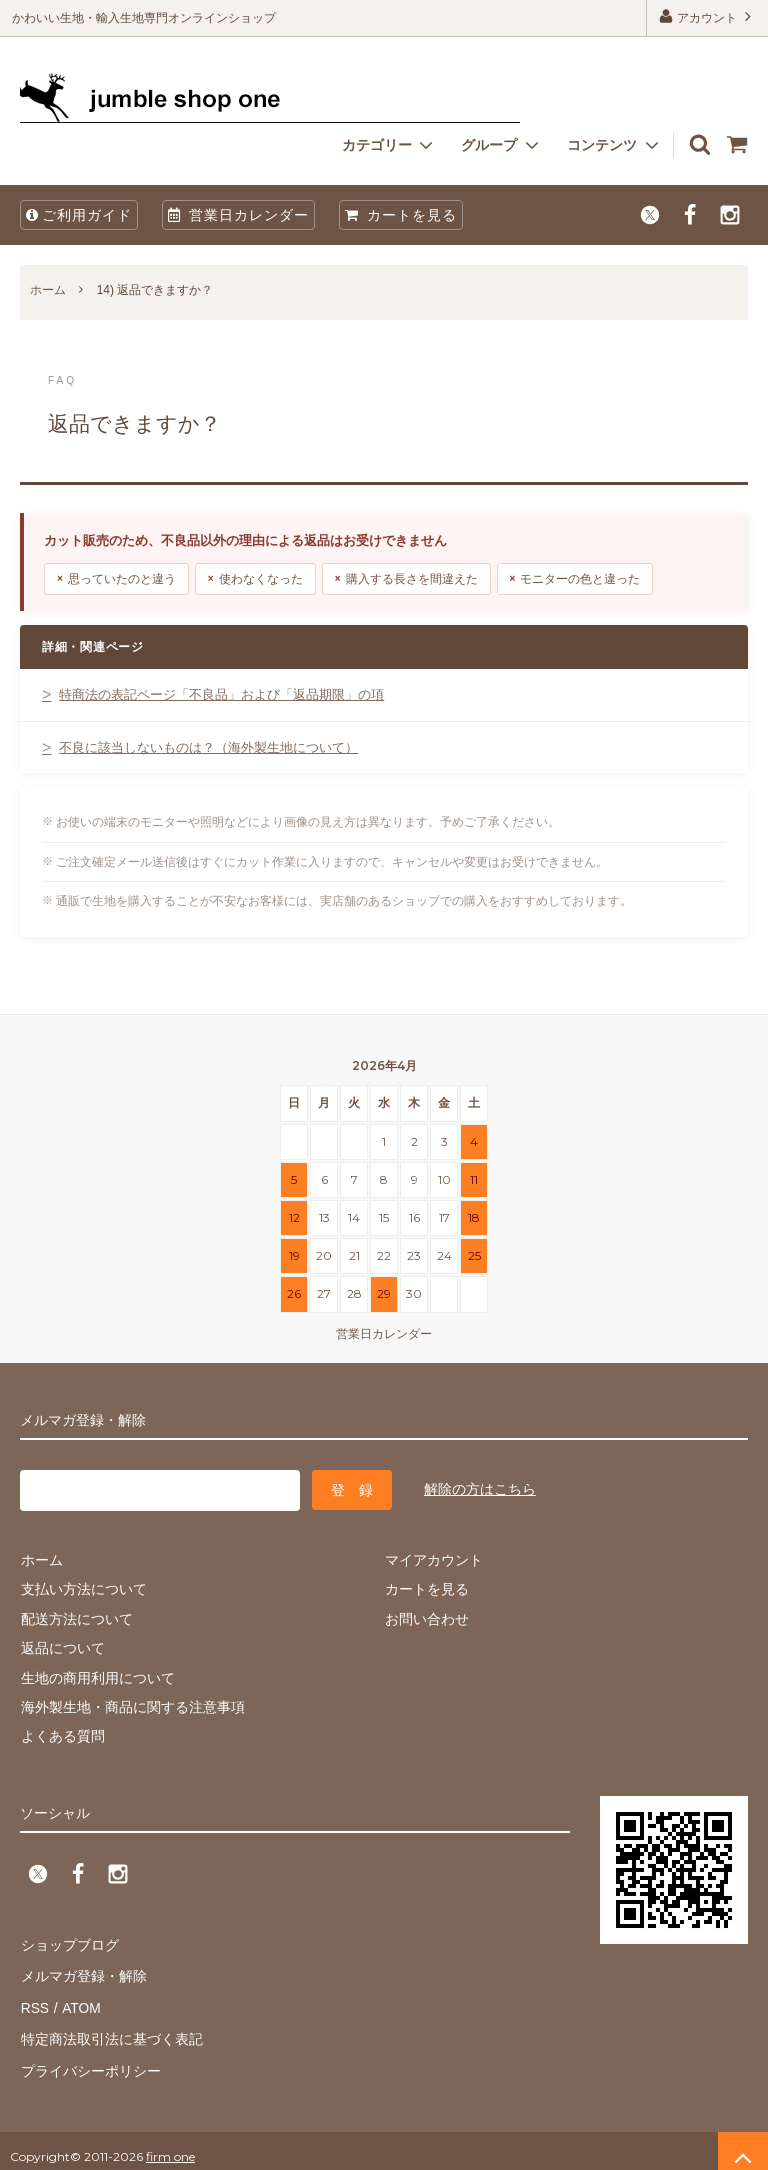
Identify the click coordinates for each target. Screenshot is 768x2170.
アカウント (707, 16)
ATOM (79, 2002)
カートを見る (401, 215)
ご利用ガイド (79, 215)
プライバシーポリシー (90, 2061)
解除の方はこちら (480, 1488)
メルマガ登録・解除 (83, 1973)
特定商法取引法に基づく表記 (111, 2031)
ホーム (48, 290)
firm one (170, 2144)
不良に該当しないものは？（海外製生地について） (208, 747)
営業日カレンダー (238, 215)
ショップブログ (69, 1943)
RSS (34, 2002)
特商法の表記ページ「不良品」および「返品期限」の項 (221, 694)
